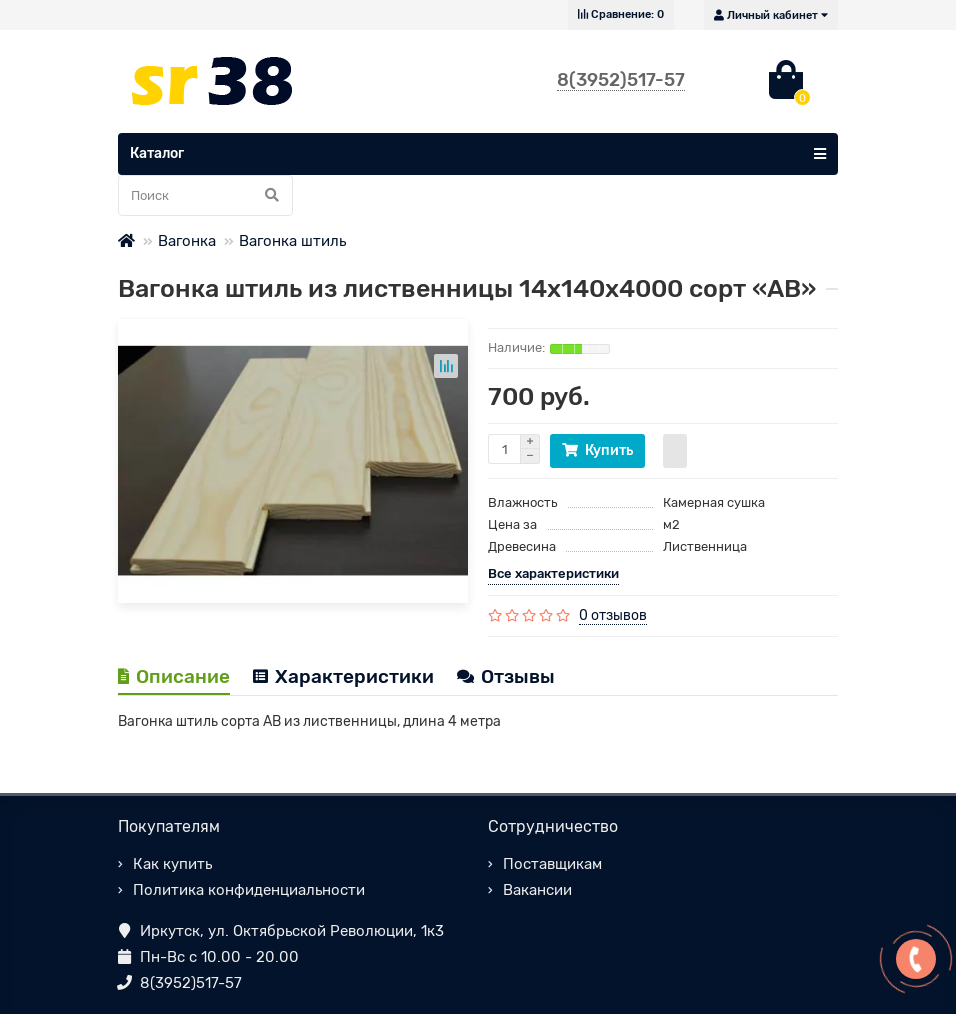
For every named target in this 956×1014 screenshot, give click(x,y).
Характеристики (343, 676)
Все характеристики (553, 573)
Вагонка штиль (292, 241)
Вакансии (537, 890)
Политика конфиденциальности (249, 890)
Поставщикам (552, 864)
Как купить (172, 864)
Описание (174, 676)
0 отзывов (613, 615)
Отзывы (506, 676)
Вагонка (187, 241)
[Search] (205, 195)
